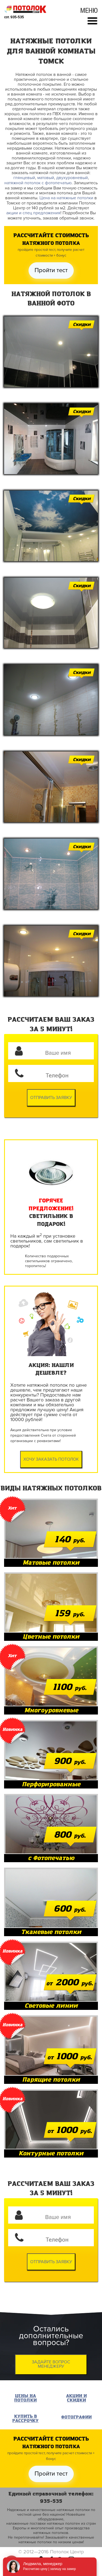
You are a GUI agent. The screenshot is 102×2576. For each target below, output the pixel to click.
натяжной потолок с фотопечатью (38, 183)
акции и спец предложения (33, 213)
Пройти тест (51, 270)
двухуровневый (72, 178)
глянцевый (24, 178)
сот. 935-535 (14, 17)
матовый (45, 178)
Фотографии (76, 2417)
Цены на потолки (25, 2398)
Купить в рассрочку (25, 2418)
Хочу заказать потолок (51, 1459)
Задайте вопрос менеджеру (51, 2364)
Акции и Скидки (76, 2398)
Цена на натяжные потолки (66, 198)
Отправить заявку (51, 1097)
